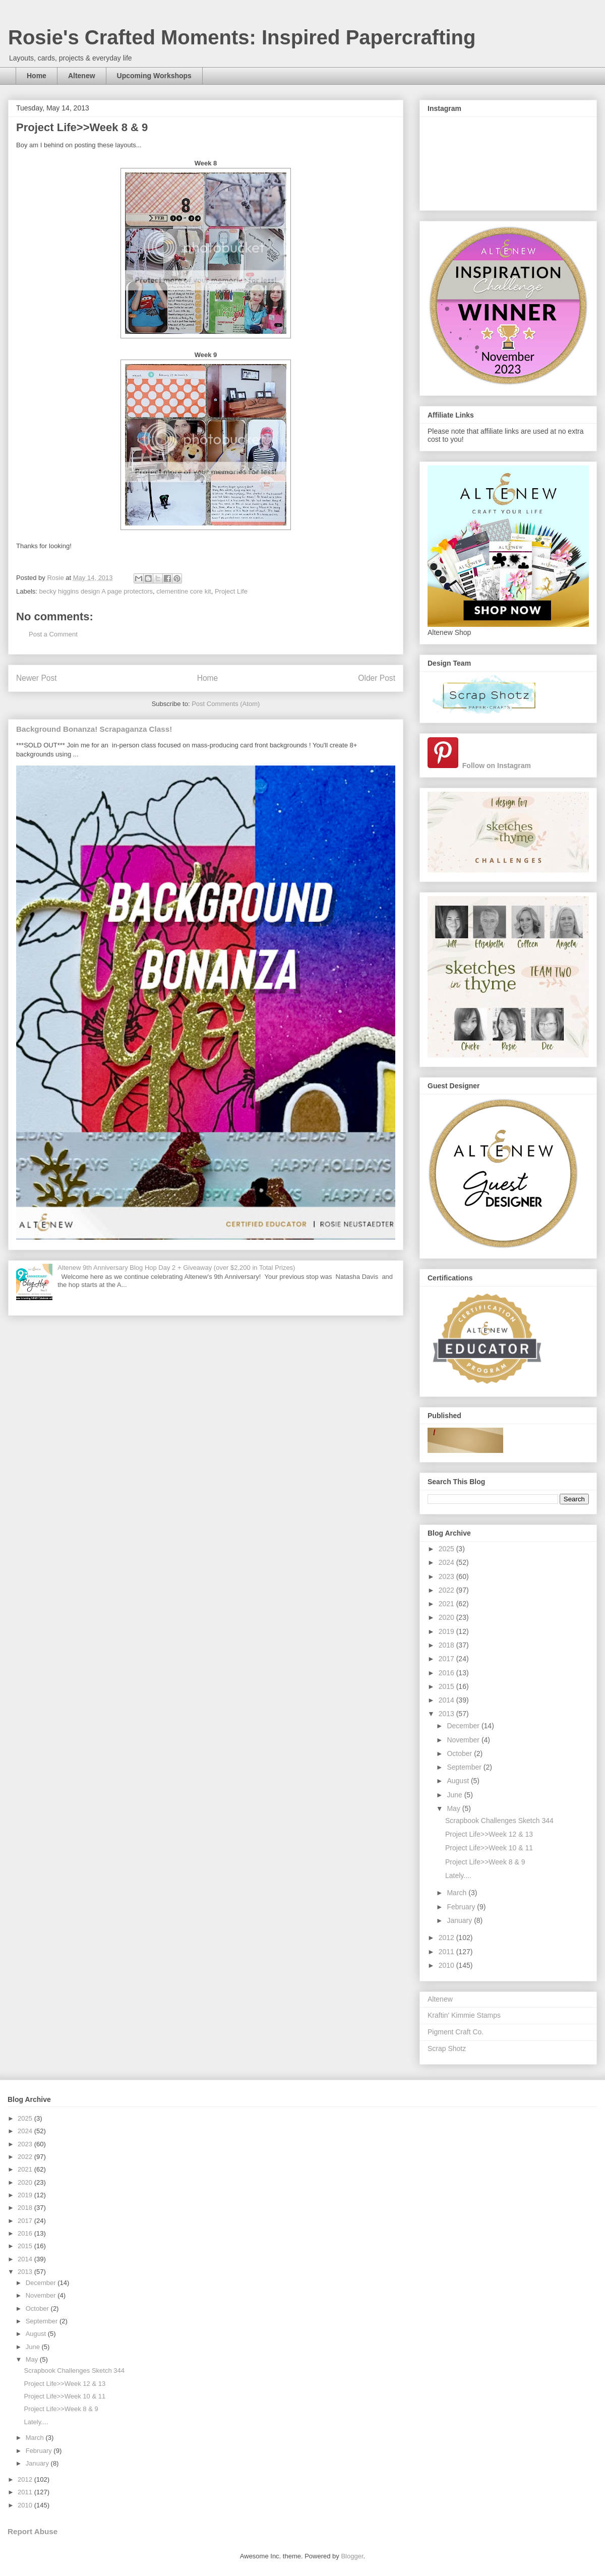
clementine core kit (183, 591)
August (458, 1781)
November (464, 1740)
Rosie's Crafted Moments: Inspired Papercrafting (241, 37)
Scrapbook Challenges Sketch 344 (499, 1821)
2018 (447, 1645)
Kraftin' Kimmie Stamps (464, 2015)
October (460, 1753)
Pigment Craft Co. (455, 2032)
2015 (447, 1686)
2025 (447, 1549)
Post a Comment (53, 634)
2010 (447, 1965)
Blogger (352, 2556)
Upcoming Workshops (154, 76)
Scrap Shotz (447, 2048)
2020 (447, 1617)
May (454, 1808)
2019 (447, 1631)
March (457, 1893)
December (464, 1726)
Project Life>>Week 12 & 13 (489, 1834)
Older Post (376, 678)
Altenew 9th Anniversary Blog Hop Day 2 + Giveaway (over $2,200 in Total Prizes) (176, 1267)
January (460, 1920)
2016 (447, 1673)
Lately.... (458, 1875)
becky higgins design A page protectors (96, 591)
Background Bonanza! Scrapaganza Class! (94, 729)
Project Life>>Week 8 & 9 (485, 1862)
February (462, 1907)
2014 (447, 1700)
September (465, 1767)
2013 (447, 1714)
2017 (447, 1659)
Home (36, 76)
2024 (447, 1562)
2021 (447, 1604)
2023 (447, 1576)
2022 (447, 1590)
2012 (447, 1938)
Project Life (231, 591)
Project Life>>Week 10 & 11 (489, 1848)
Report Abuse (32, 2531)
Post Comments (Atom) (226, 704)
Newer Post (36, 678)
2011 (447, 1952)
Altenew (81, 76)
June (455, 1795)
